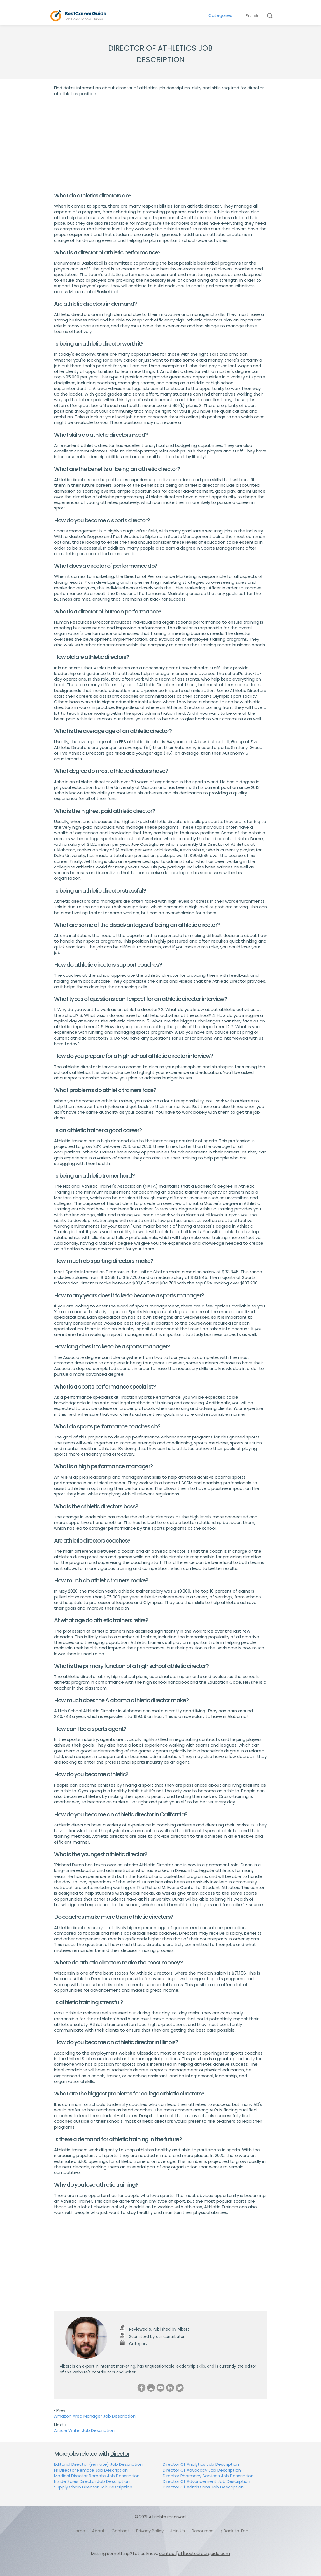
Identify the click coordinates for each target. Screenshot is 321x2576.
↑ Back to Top (234, 2531)
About (98, 2531)
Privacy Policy (150, 2531)
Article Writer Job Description (84, 2430)
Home (79, 2531)
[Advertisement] (160, 144)
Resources (202, 2531)
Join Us (177, 2531)
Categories (220, 15)
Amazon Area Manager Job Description (95, 2416)
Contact (120, 2531)
